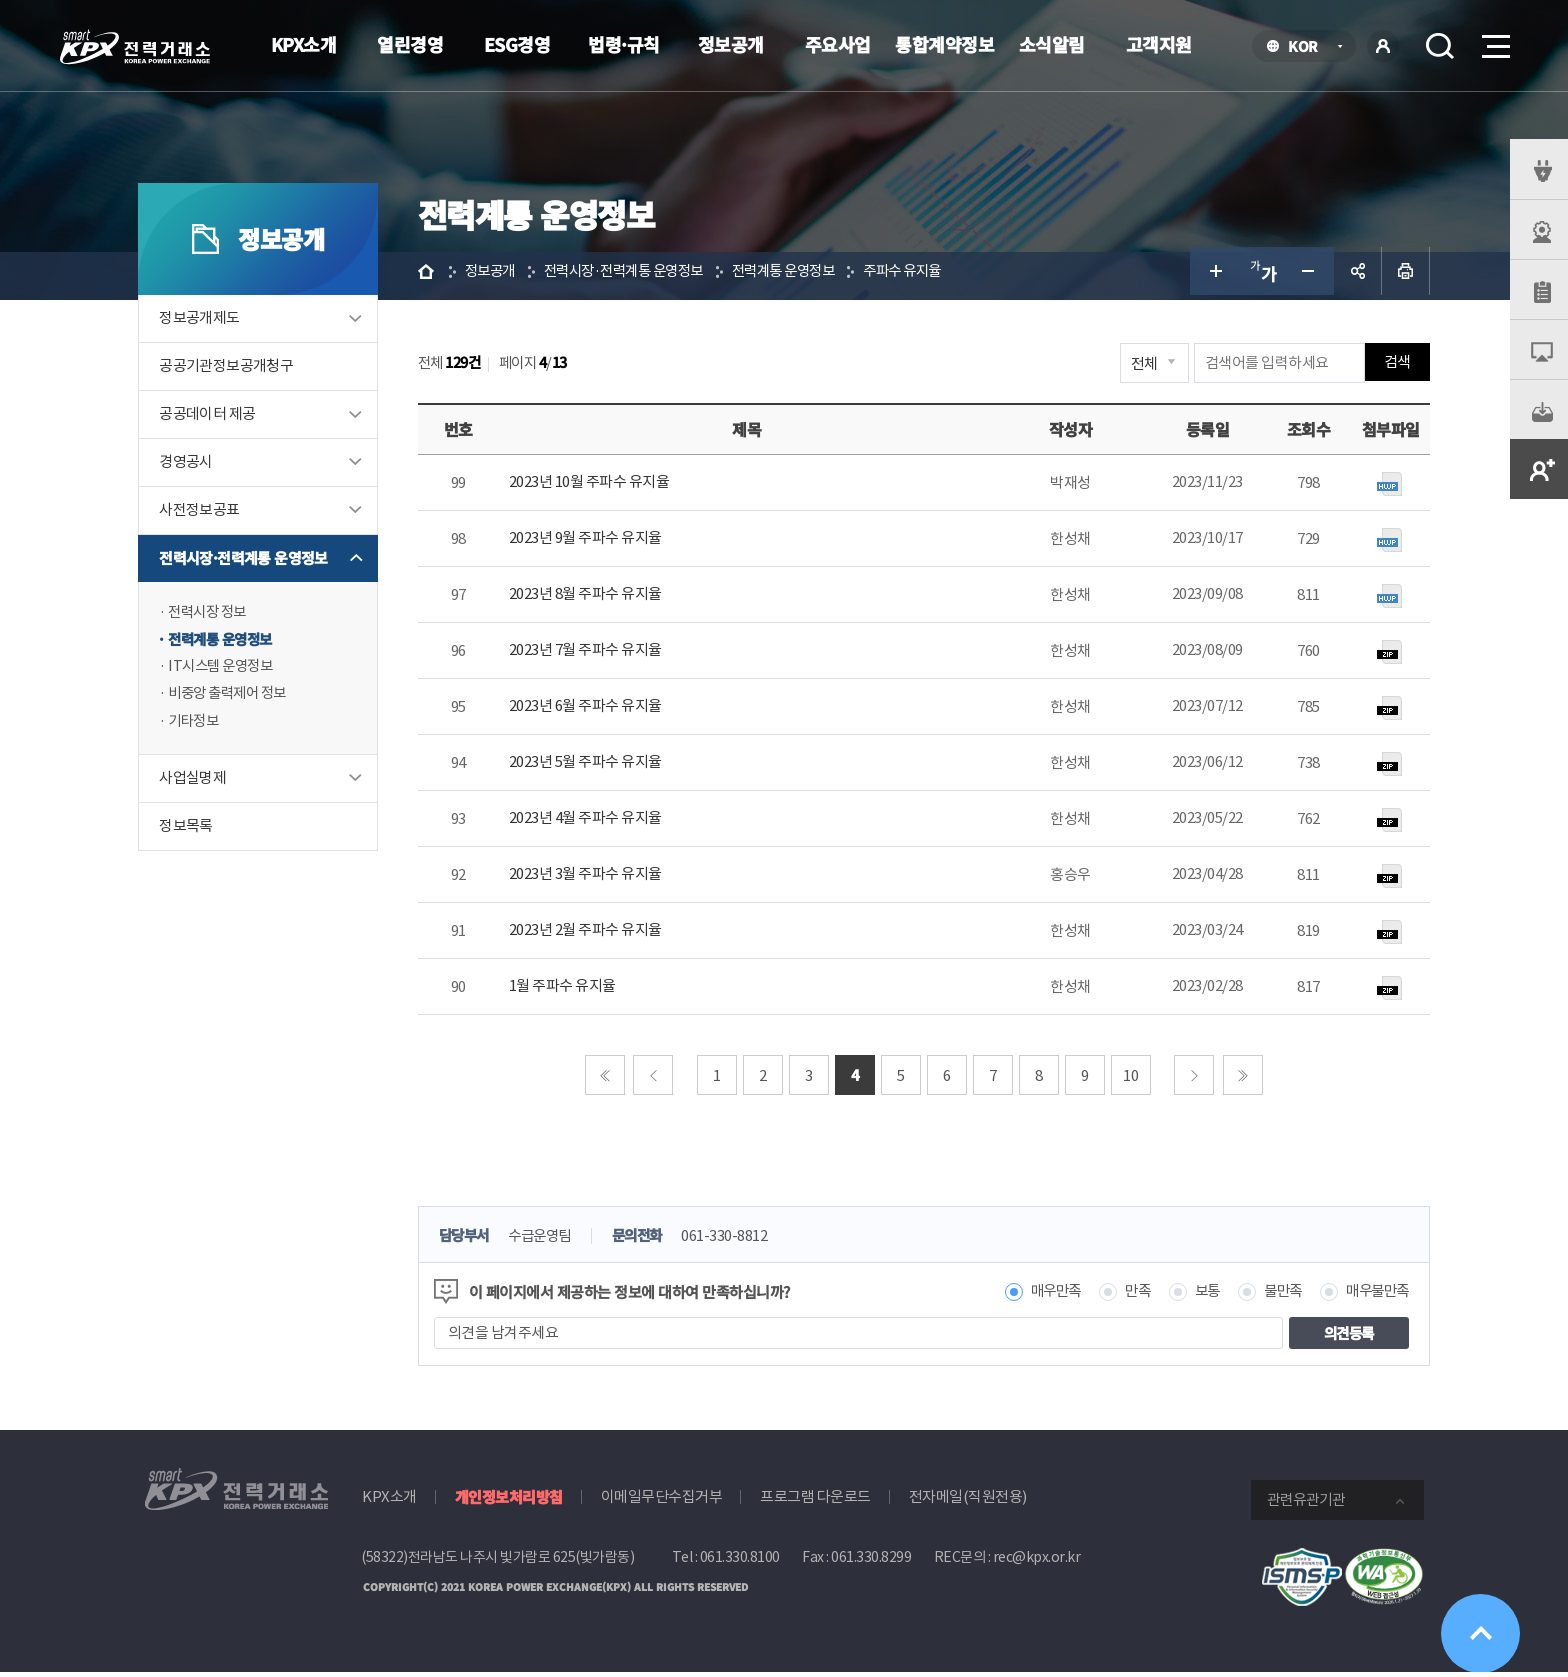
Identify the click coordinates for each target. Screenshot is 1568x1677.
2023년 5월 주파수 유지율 (590, 766)
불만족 (1271, 1296)
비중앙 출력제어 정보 (237, 701)
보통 (1192, 1296)
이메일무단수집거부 (662, 1501)
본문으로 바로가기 (0, 0)
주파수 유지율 (936, 275)
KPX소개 (304, 44)
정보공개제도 (205, 323)
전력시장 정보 (216, 617)
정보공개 (731, 44)
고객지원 (1159, 44)
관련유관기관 (1306, 1504)
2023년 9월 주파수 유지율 (590, 542)
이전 (654, 1079)
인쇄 (1400, 276)
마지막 (1243, 1079)
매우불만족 (1370, 1296)
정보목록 (192, 835)
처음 (605, 1079)
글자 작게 (1304, 276)
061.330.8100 (740, 1562)
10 (1131, 1079)
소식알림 (1052, 44)
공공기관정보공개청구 (232, 371)
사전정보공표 (205, 515)
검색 (1440, 46)
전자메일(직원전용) (968, 1501)
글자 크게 (1208, 276)
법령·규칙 (624, 44)
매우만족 (1036, 1296)
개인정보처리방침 (509, 1501)
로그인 (1383, 46)
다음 (1195, 1079)
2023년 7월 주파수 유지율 (590, 654)
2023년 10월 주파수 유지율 (594, 486)
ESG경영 (517, 44)
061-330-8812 (744, 1240)
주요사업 (838, 44)
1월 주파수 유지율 (567, 990)
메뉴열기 (1494, 40)
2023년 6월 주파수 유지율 (590, 710)
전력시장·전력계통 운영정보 (249, 563)
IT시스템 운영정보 (229, 673)
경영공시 (192, 467)
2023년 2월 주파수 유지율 (590, 934)
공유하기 (1352, 276)
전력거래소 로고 (135, 47)
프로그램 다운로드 (815, 1501)
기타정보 (201, 729)
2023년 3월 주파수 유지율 (590, 878)
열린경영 (410, 44)
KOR (1308, 47)
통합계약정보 (944, 44)
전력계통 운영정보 (230, 645)
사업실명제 (198, 787)
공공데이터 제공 (213, 419)
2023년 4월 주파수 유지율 (590, 822)
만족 (1121, 1296)
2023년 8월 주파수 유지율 (590, 598)
